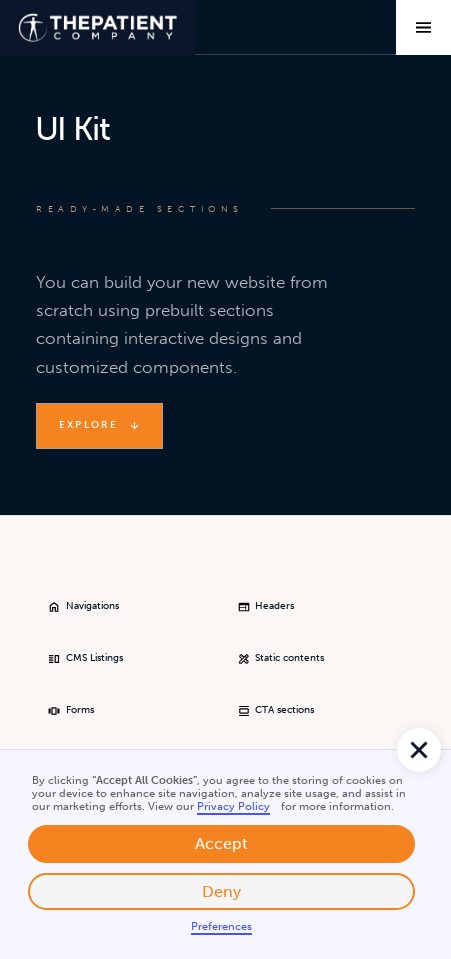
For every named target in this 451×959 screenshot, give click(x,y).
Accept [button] (221, 843)
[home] (97, 27)
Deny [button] (221, 891)
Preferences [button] (221, 926)
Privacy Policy (233, 806)
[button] (419, 750)
